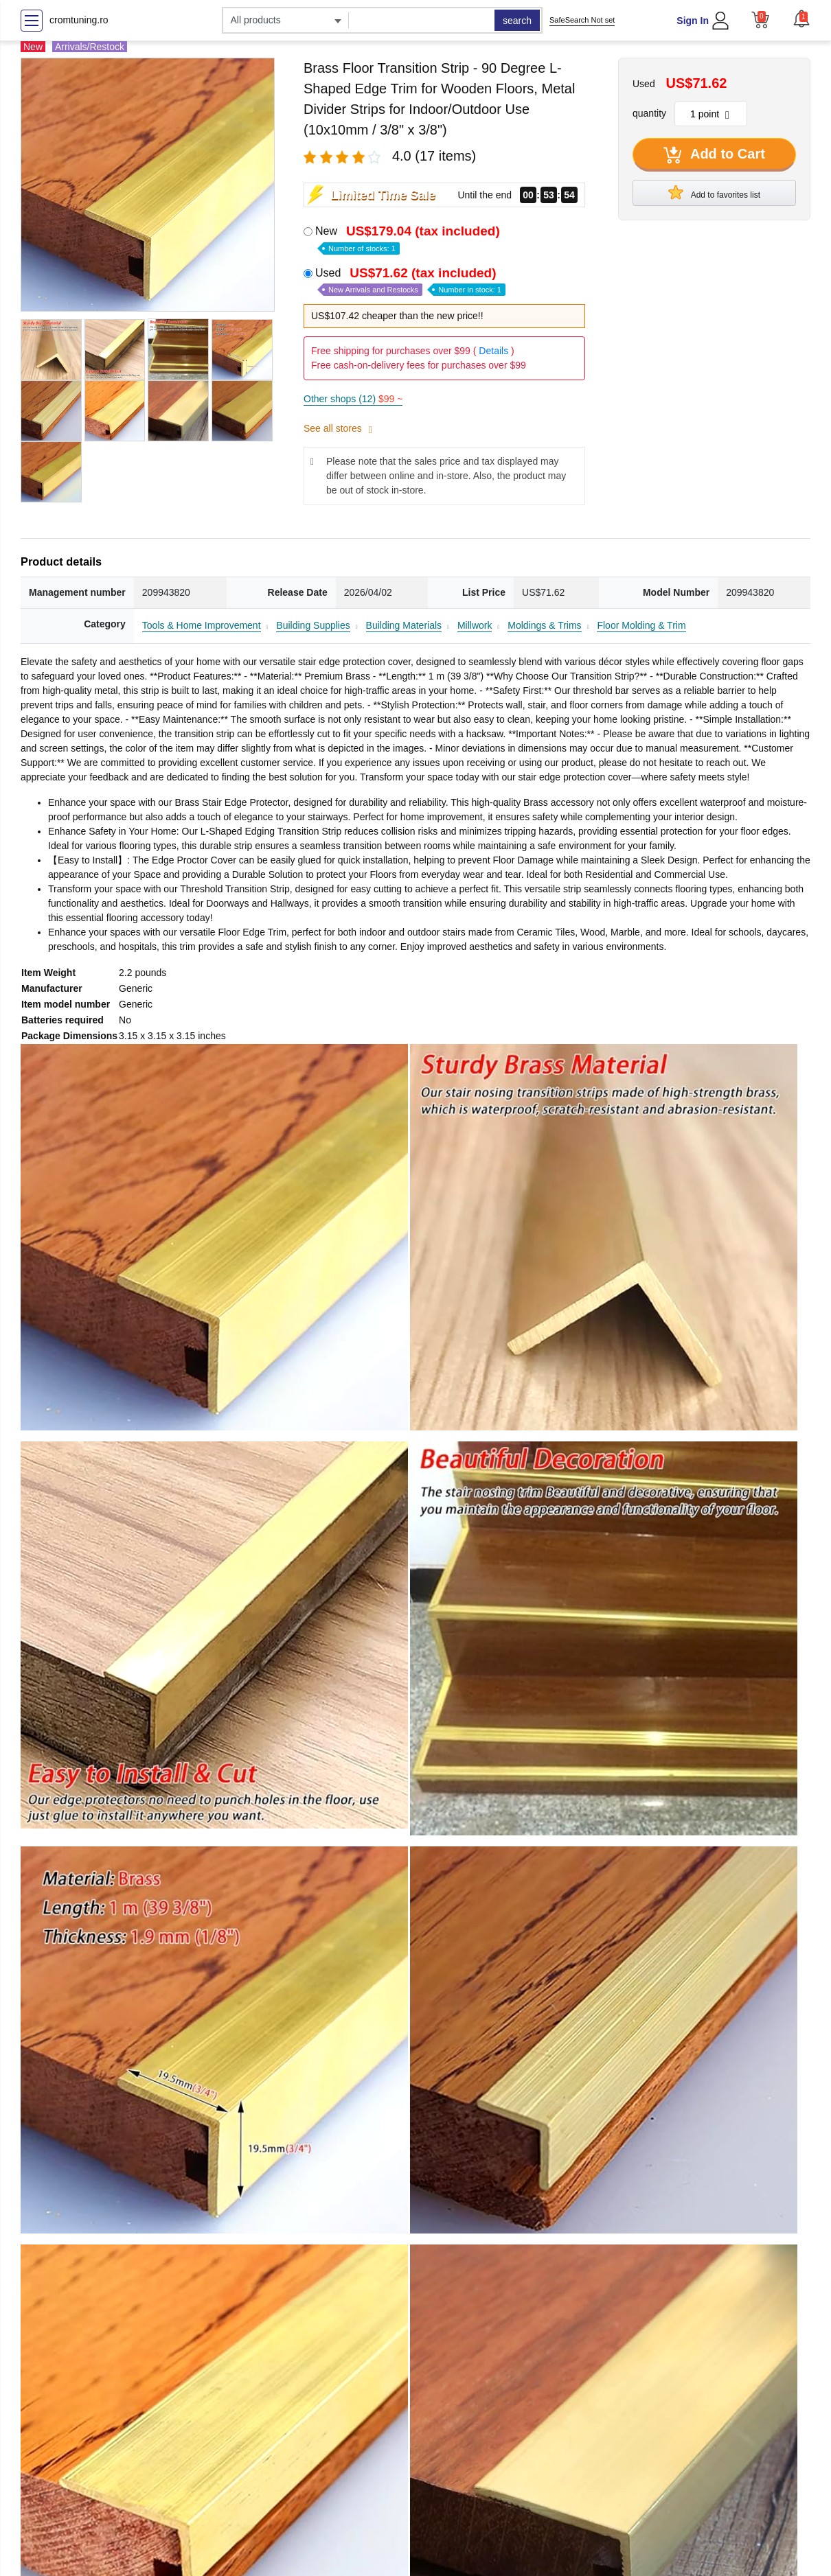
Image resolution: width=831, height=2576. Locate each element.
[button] (801, 18)
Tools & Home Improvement (201, 625)
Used (410, 281)
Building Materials (404, 625)
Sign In (692, 20)
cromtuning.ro (79, 19)
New (409, 238)
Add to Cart (714, 155)
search (517, 20)
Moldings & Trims (544, 625)
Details (493, 350)
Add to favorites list (714, 192)
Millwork (474, 625)
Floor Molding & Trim (641, 625)
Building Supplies (313, 625)
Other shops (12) (353, 398)
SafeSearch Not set (582, 20)
